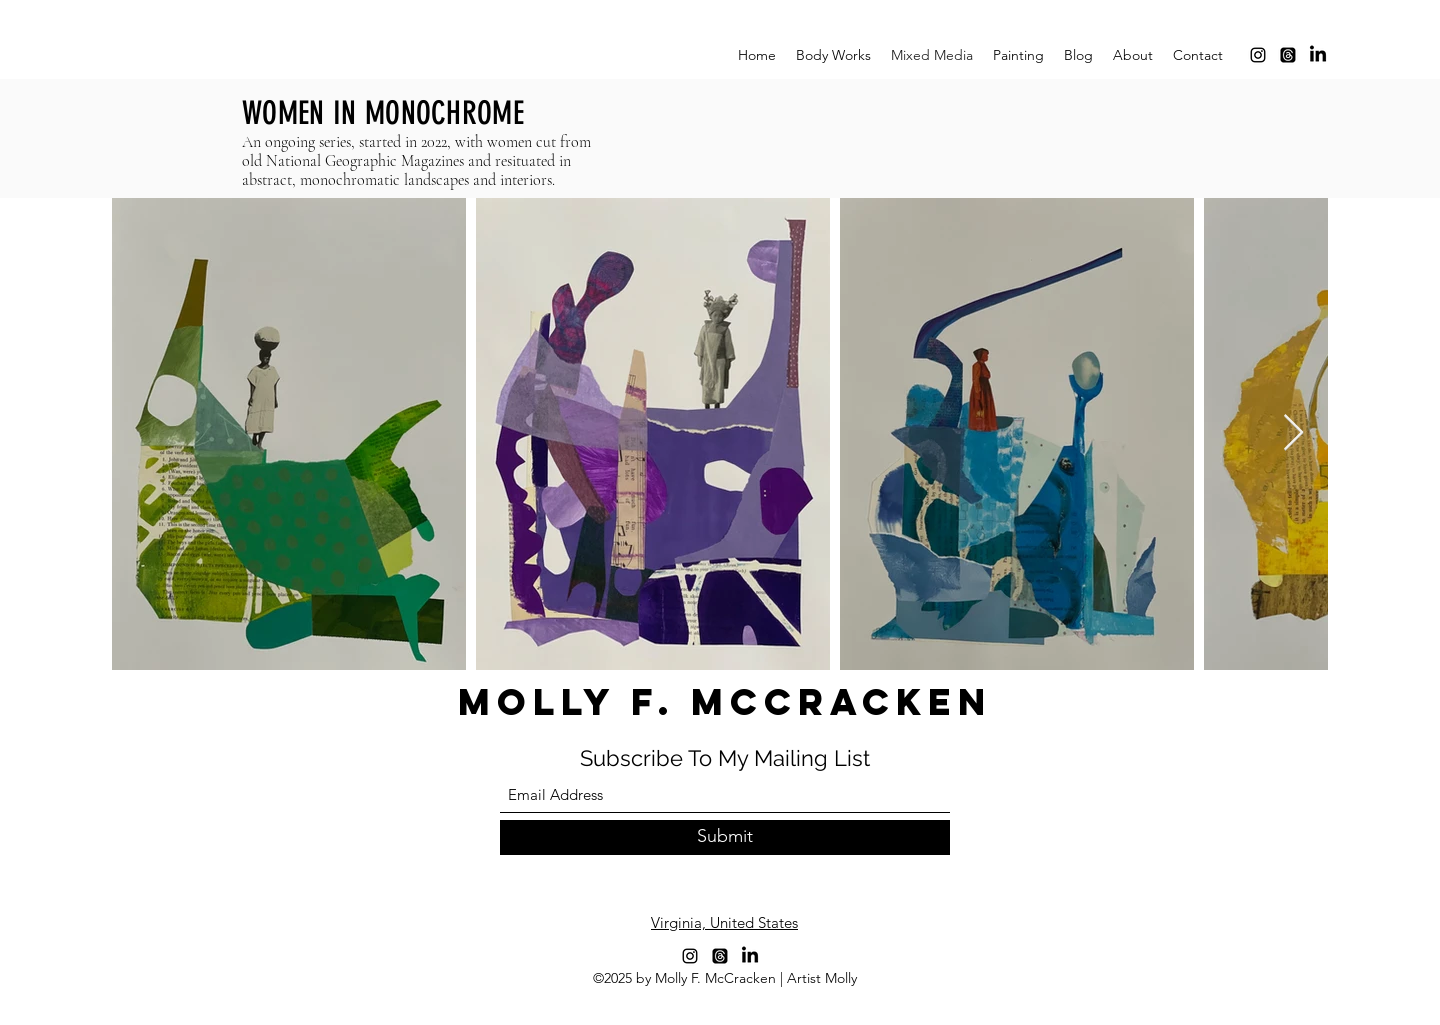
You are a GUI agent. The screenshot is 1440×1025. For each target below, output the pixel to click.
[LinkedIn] (1318, 55)
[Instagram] (1258, 55)
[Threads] (1288, 55)
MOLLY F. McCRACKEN (725, 702)
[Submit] (725, 837)
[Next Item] (1293, 433)
